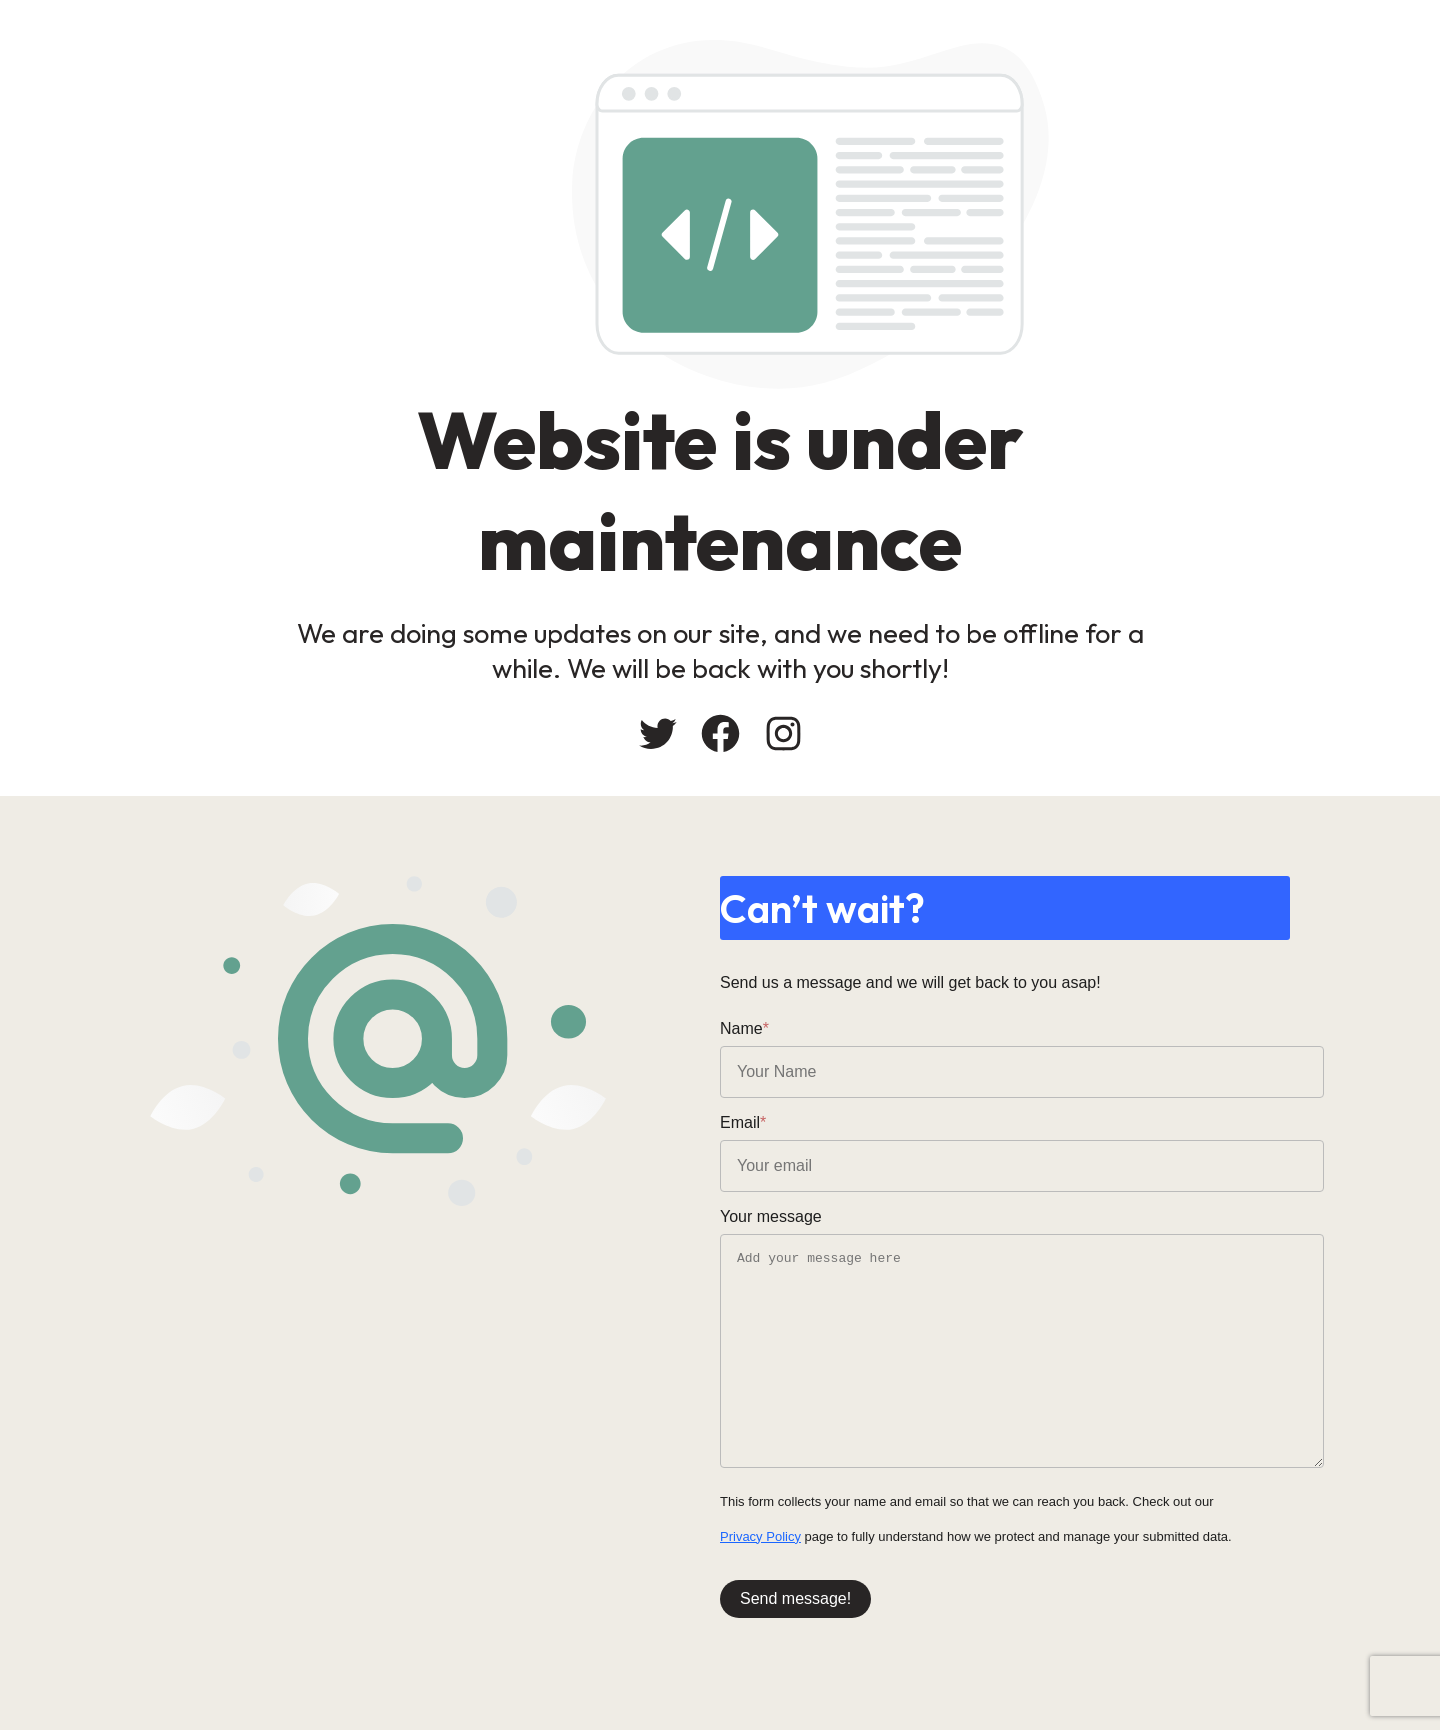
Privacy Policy (760, 1536)
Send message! (795, 1598)
